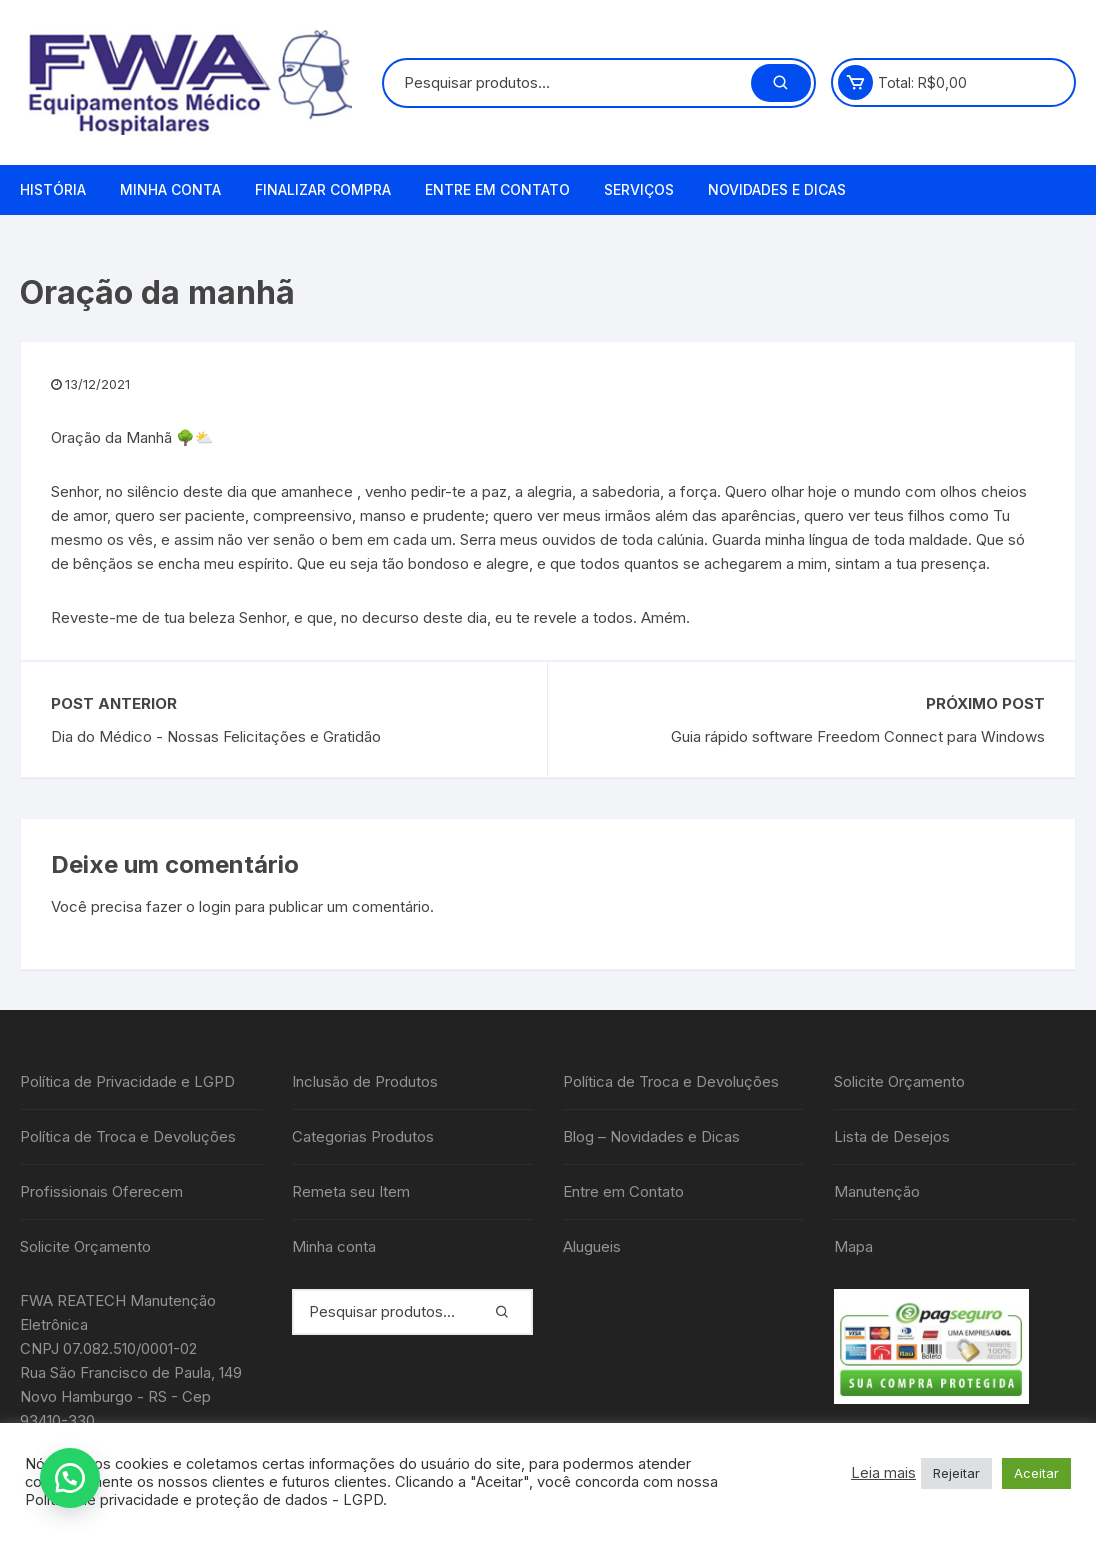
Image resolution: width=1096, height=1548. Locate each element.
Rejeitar (956, 1473)
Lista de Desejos (892, 1136)
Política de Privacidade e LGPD (127, 1081)
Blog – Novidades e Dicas (651, 1136)
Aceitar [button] (1036, 1473)
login (215, 906)
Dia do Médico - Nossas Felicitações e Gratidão (216, 736)
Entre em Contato (497, 189)
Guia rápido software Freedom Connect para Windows (858, 736)
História (53, 189)
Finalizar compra (323, 189)
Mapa (853, 1246)
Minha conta (170, 189)
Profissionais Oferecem (101, 1191)
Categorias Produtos (363, 1136)
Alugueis (592, 1246)
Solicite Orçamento (85, 1246)
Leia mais (883, 1473)
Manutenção (877, 1191)
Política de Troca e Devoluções (128, 1136)
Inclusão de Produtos (365, 1081)
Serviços (639, 189)
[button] (70, 1478)
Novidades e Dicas (777, 189)
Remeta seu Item (351, 1191)
